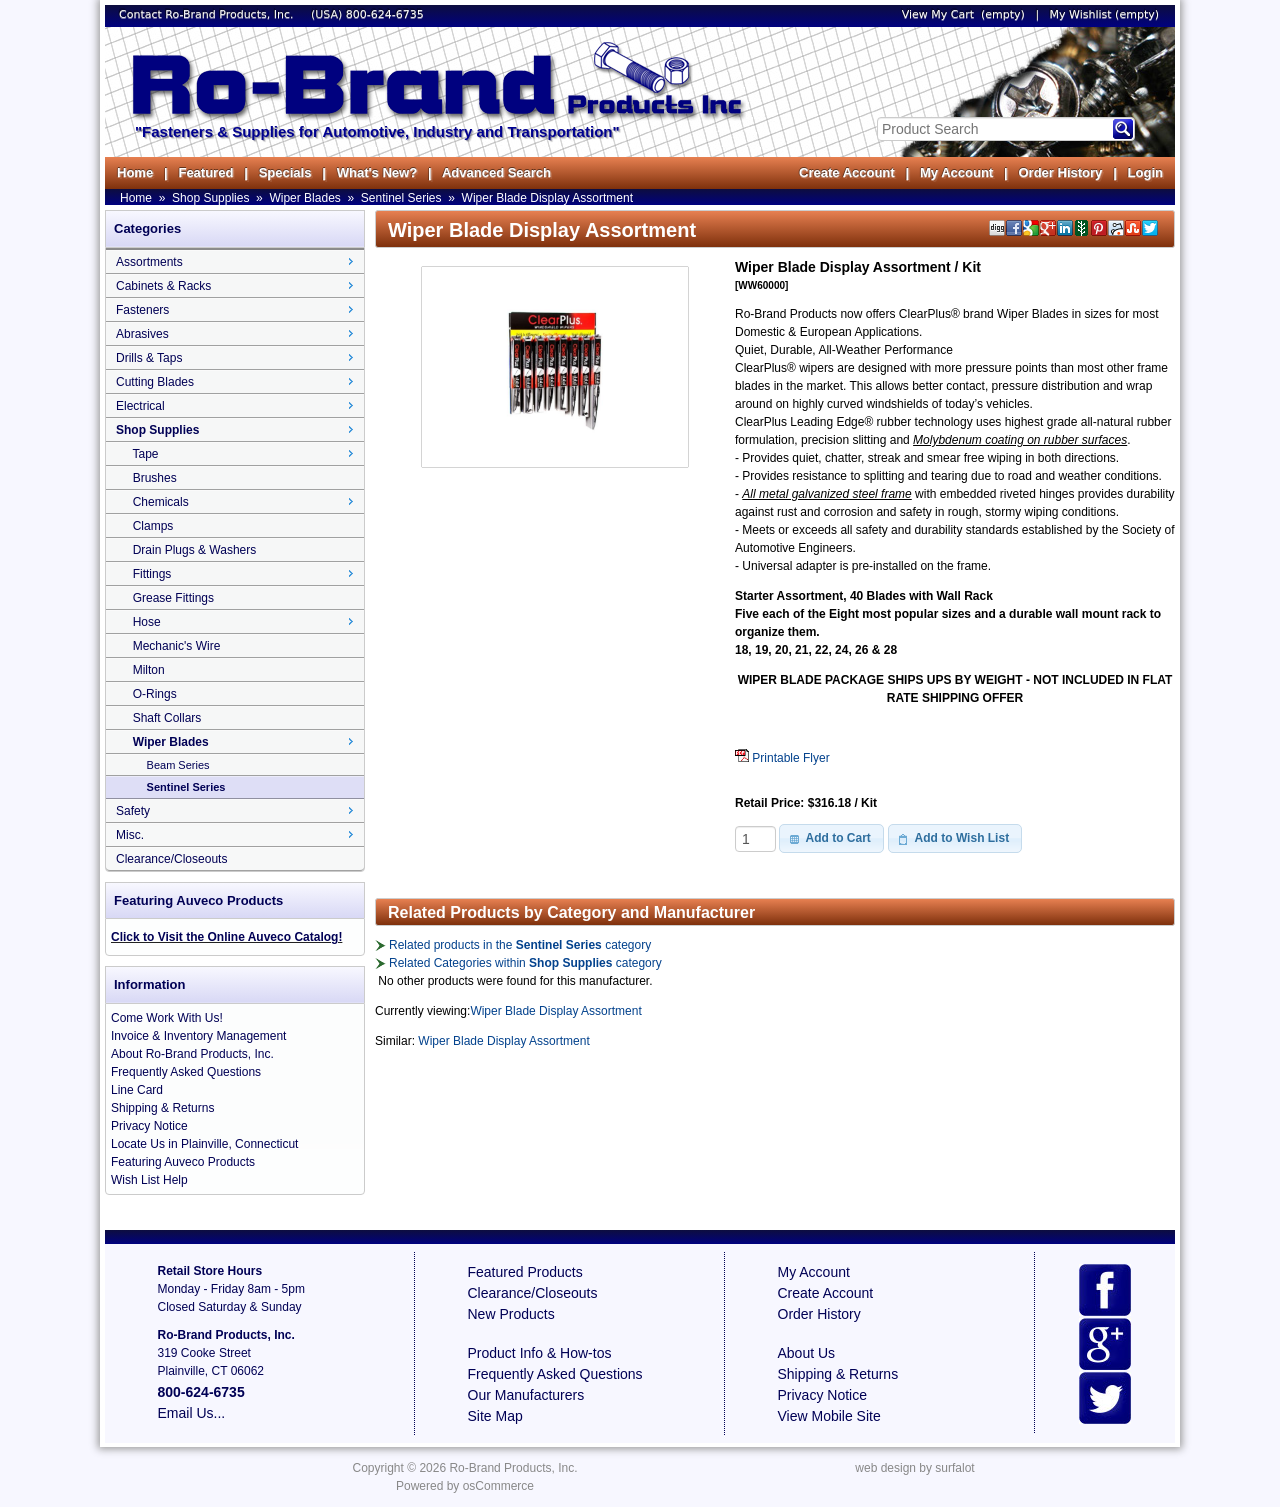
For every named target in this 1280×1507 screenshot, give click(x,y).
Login (1145, 172)
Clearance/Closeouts (171, 859)
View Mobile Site (829, 1416)
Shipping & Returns (162, 1108)
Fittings (152, 574)
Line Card (137, 1090)
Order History (1060, 172)
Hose (147, 622)
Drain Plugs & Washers (195, 550)
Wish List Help (149, 1180)
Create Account (847, 172)
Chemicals (161, 502)
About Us (807, 1353)
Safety (133, 811)
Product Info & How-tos (540, 1353)
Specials (285, 172)
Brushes (155, 478)
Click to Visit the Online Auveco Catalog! (226, 937)
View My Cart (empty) (963, 14)
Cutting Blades (155, 382)
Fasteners (142, 310)
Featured (205, 172)
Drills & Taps (149, 358)
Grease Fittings (173, 598)
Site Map (495, 1416)
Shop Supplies (210, 198)
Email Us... (192, 1413)
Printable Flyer (782, 758)
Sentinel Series (401, 198)
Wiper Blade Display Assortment (547, 198)
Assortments (149, 262)
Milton (149, 670)
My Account (956, 172)
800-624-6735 (385, 14)
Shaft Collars (167, 718)
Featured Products (525, 1272)
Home (135, 172)
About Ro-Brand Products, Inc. (192, 1054)
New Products (511, 1314)
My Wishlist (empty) (1104, 14)
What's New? (377, 172)
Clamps (153, 526)
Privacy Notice (149, 1126)
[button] (831, 838)
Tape (145, 454)
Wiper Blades (304, 198)
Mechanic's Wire (177, 646)
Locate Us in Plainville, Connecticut (204, 1144)
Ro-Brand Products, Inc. (513, 1468)
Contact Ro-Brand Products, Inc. (208, 14)
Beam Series (178, 765)
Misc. (130, 835)
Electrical (140, 406)
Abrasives (142, 334)
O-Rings (155, 694)
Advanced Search (496, 172)
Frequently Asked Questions (186, 1072)
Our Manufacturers (526, 1395)
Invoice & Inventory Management (198, 1036)
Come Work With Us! (167, 1018)
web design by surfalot (914, 1468)
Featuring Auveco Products (183, 1162)
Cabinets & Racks (163, 286)
